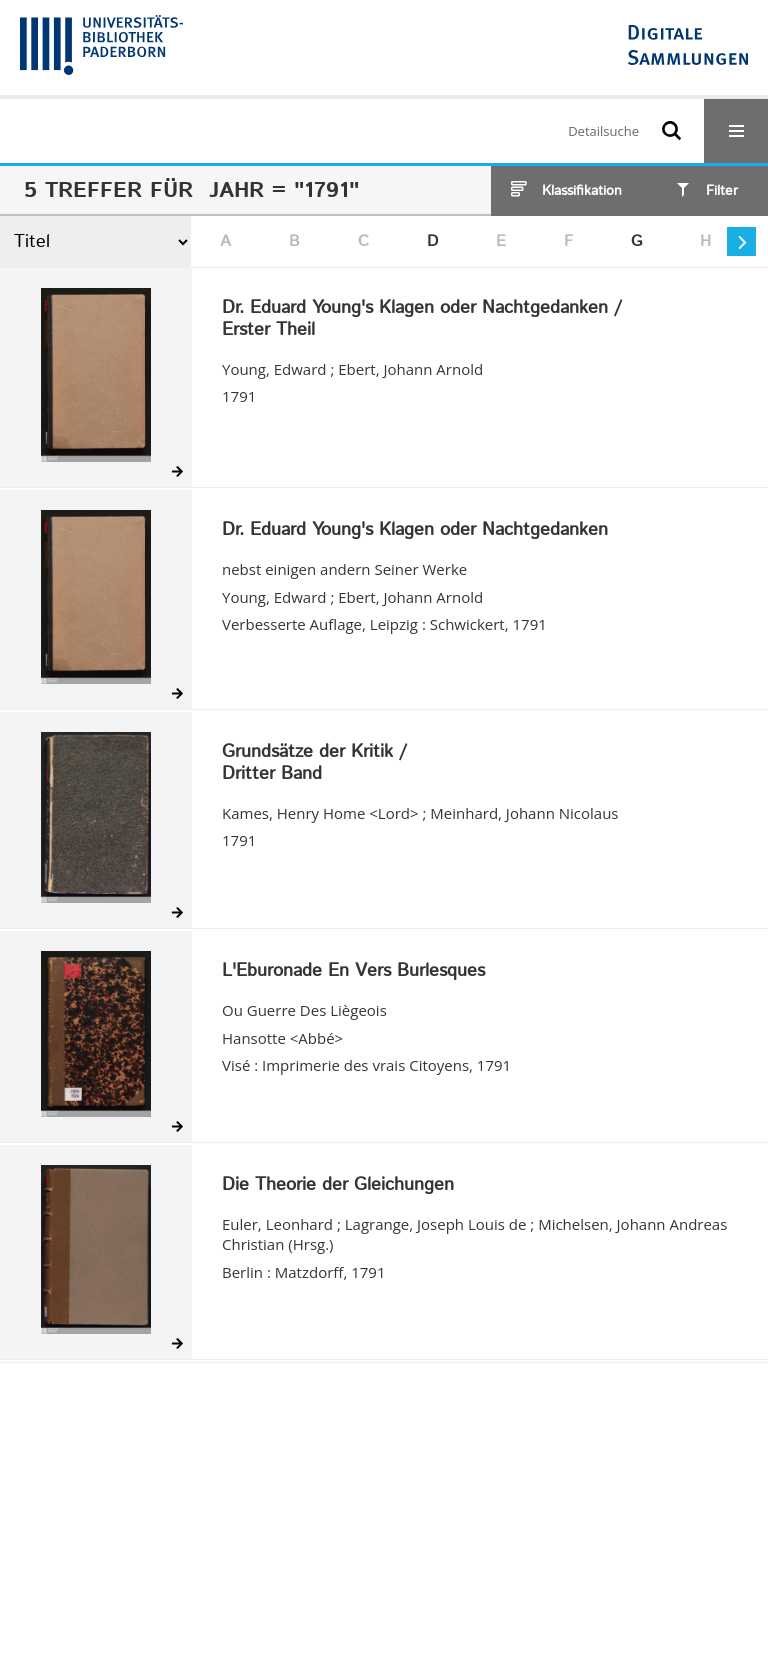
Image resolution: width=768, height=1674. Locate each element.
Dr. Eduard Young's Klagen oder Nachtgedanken (415, 531)
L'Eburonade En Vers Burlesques (353, 972)
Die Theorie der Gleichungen (338, 1186)
